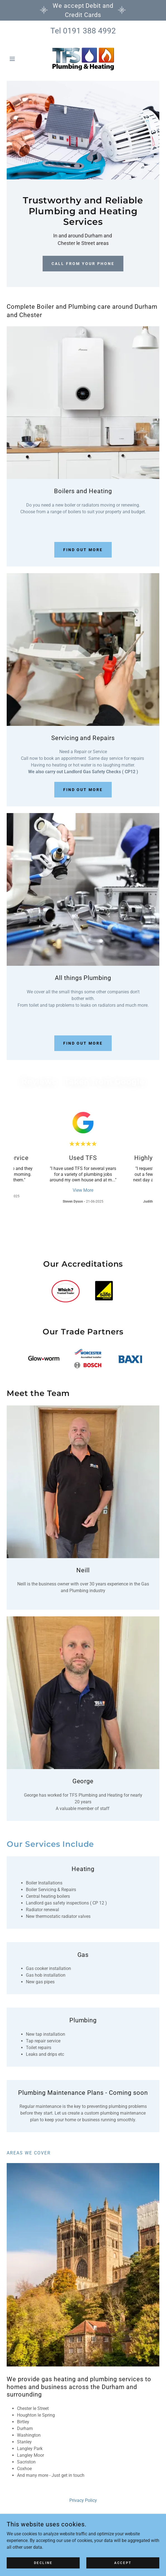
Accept (122, 2563)
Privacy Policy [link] (83, 2500)
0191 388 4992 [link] (89, 30)
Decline (43, 2563)
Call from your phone (83, 263)
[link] (83, 58)
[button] (18, 58)
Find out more (83, 550)
